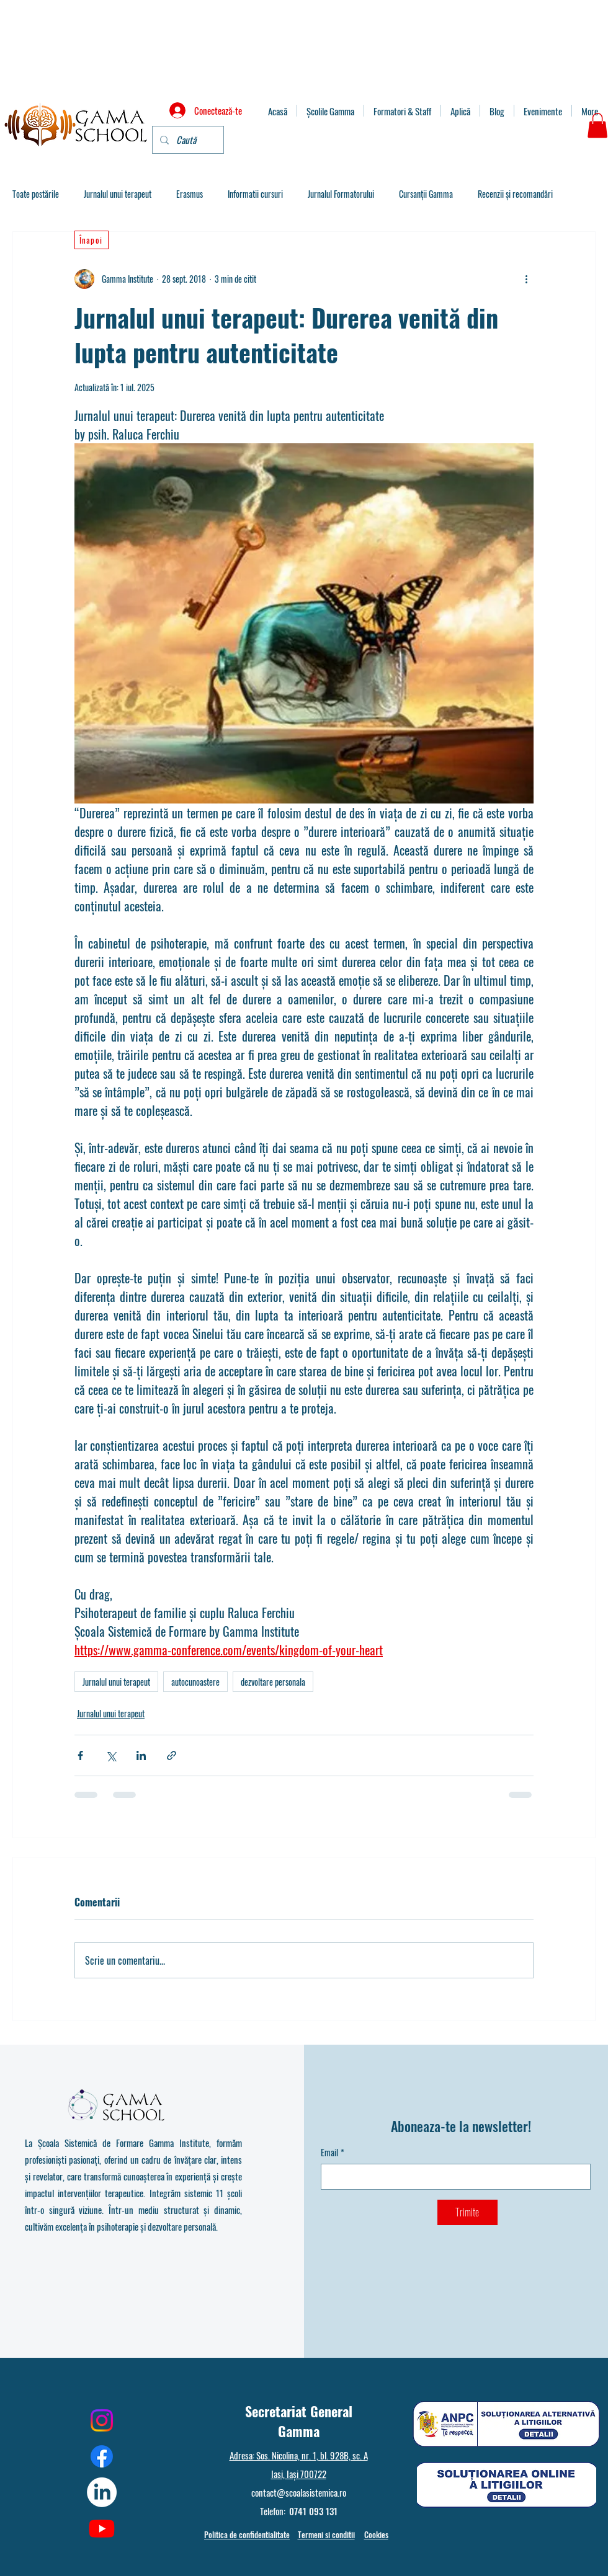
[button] (597, 125)
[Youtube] (102, 2528)
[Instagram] (102, 2420)
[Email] (452, 2176)
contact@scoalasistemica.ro (298, 2492)
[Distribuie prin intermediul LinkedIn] (141, 1755)
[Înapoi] (91, 240)
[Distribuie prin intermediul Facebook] (80, 1755)
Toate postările (35, 194)
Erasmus (189, 194)
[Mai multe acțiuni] (526, 279)
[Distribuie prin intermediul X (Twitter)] (111, 1755)
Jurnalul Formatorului (341, 194)
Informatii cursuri (255, 194)
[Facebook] (102, 2456)
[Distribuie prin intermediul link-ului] (171, 1755)
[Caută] (186, 139)
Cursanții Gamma (426, 194)
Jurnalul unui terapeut (117, 194)
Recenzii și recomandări (515, 194)
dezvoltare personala (273, 1681)
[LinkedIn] (102, 2492)
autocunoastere (195, 1681)
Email (332, 2152)
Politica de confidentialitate (247, 2534)
